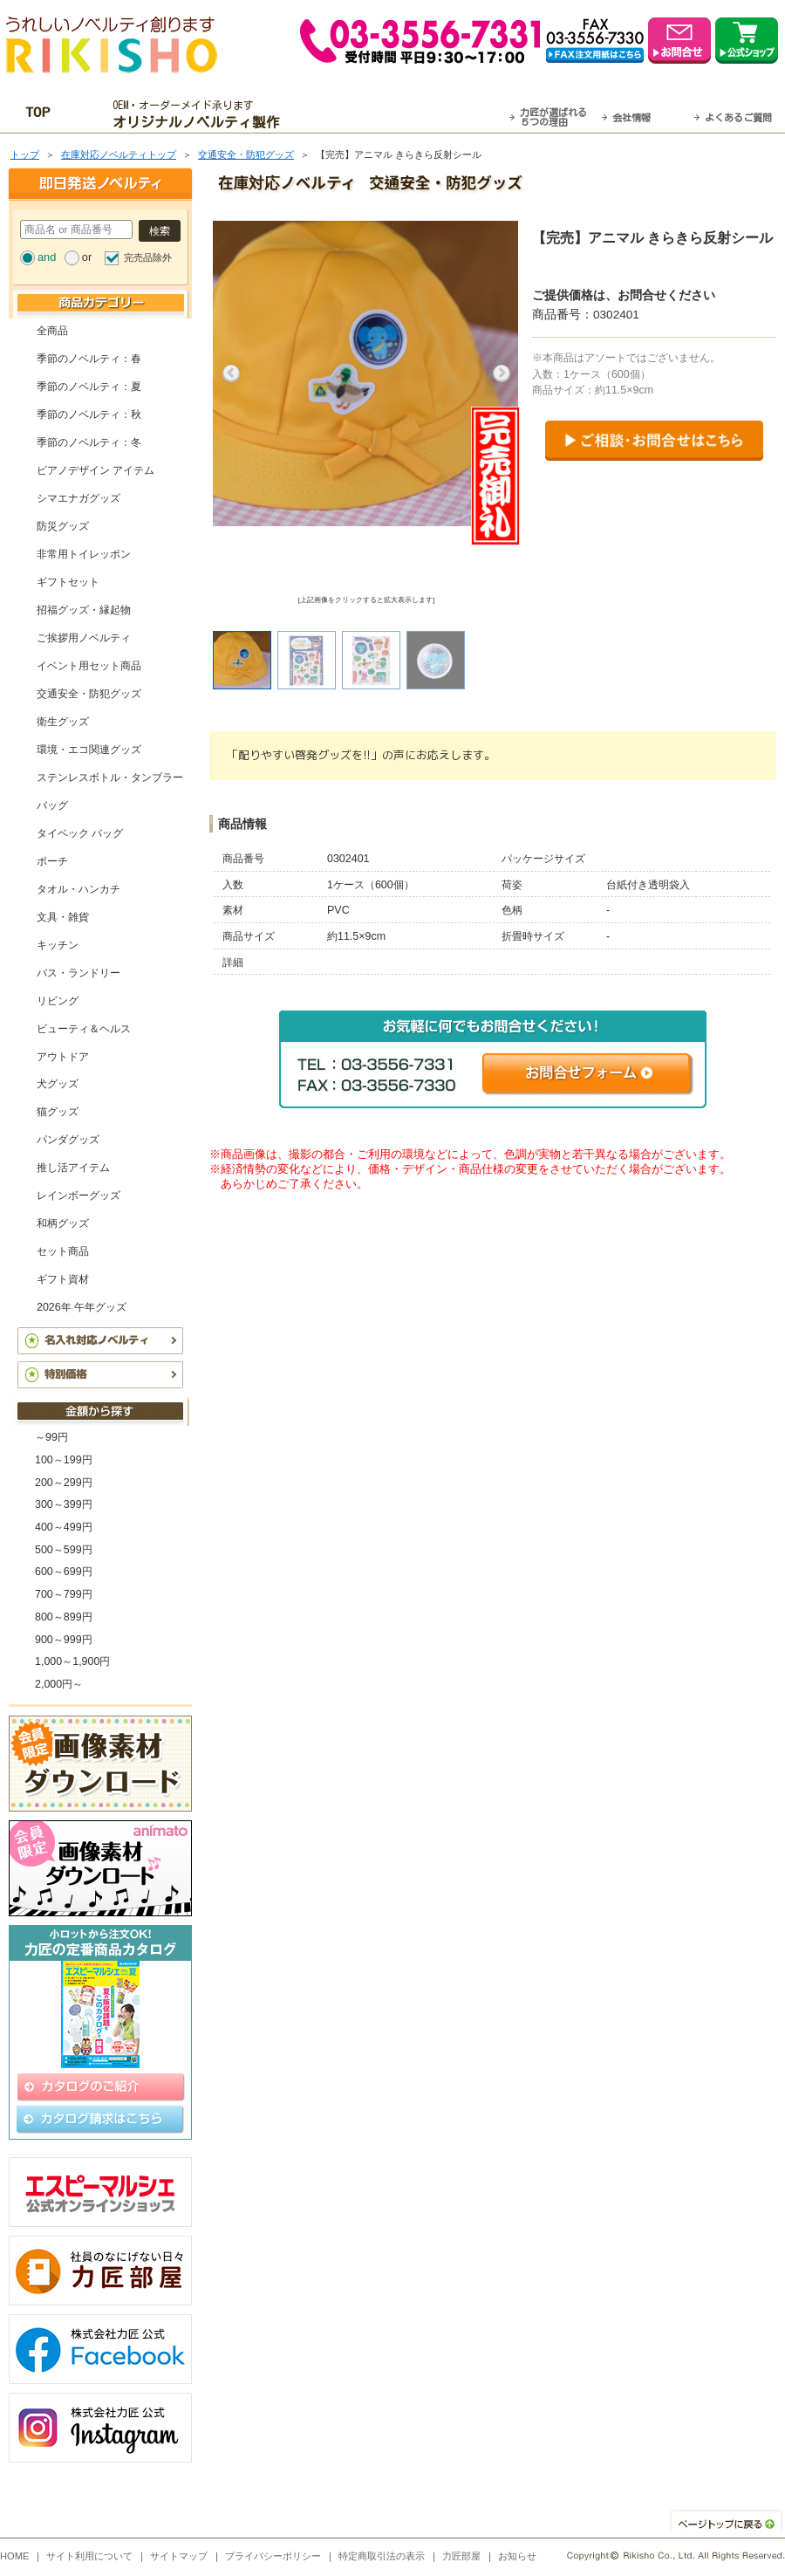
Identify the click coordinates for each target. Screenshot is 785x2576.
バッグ (52, 805)
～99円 (51, 1437)
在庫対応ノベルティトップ (118, 154)
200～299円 (63, 1482)
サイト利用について (89, 2556)
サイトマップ (179, 2556)
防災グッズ (63, 526)
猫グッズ (57, 1112)
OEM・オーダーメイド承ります (201, 114)
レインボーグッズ (78, 1195)
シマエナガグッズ (78, 498)
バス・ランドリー (78, 973)
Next (501, 373)
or (87, 257)
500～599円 (63, 1550)
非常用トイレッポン (84, 554)
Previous (231, 373)
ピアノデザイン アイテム (95, 470)
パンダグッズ (68, 1140)
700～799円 (63, 1594)
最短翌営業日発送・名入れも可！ (414, 114)
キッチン (57, 945)
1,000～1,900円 (72, 1661)
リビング (57, 1001)
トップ (24, 154)
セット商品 (63, 1251)
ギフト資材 (63, 1279)
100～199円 (63, 1460)
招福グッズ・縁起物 (84, 610)
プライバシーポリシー (273, 2556)
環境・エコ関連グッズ (89, 749)
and (47, 257)
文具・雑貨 (63, 917)
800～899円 (63, 1617)
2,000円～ (59, 1684)
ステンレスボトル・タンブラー (110, 777)
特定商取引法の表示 (381, 2556)
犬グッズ (57, 1084)
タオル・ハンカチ (78, 889)
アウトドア (63, 1057)
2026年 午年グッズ (81, 1307)
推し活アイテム (73, 1167)
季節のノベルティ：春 (89, 359)
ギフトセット (68, 582)
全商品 (52, 331)
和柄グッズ (63, 1223)
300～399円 (63, 1504)
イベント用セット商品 (89, 666)
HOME (15, 2556)
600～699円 (63, 1571)
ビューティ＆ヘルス (84, 1029)
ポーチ (52, 861)
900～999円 (63, 1640)
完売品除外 (148, 257)
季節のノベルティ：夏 (89, 386)
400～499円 (63, 1527)
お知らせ (517, 2556)
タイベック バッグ (80, 833)
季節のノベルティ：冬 (89, 442)
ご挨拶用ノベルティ (84, 638)
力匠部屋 (461, 2556)
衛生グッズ (63, 722)
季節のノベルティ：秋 (89, 414)
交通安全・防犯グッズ (246, 154)
